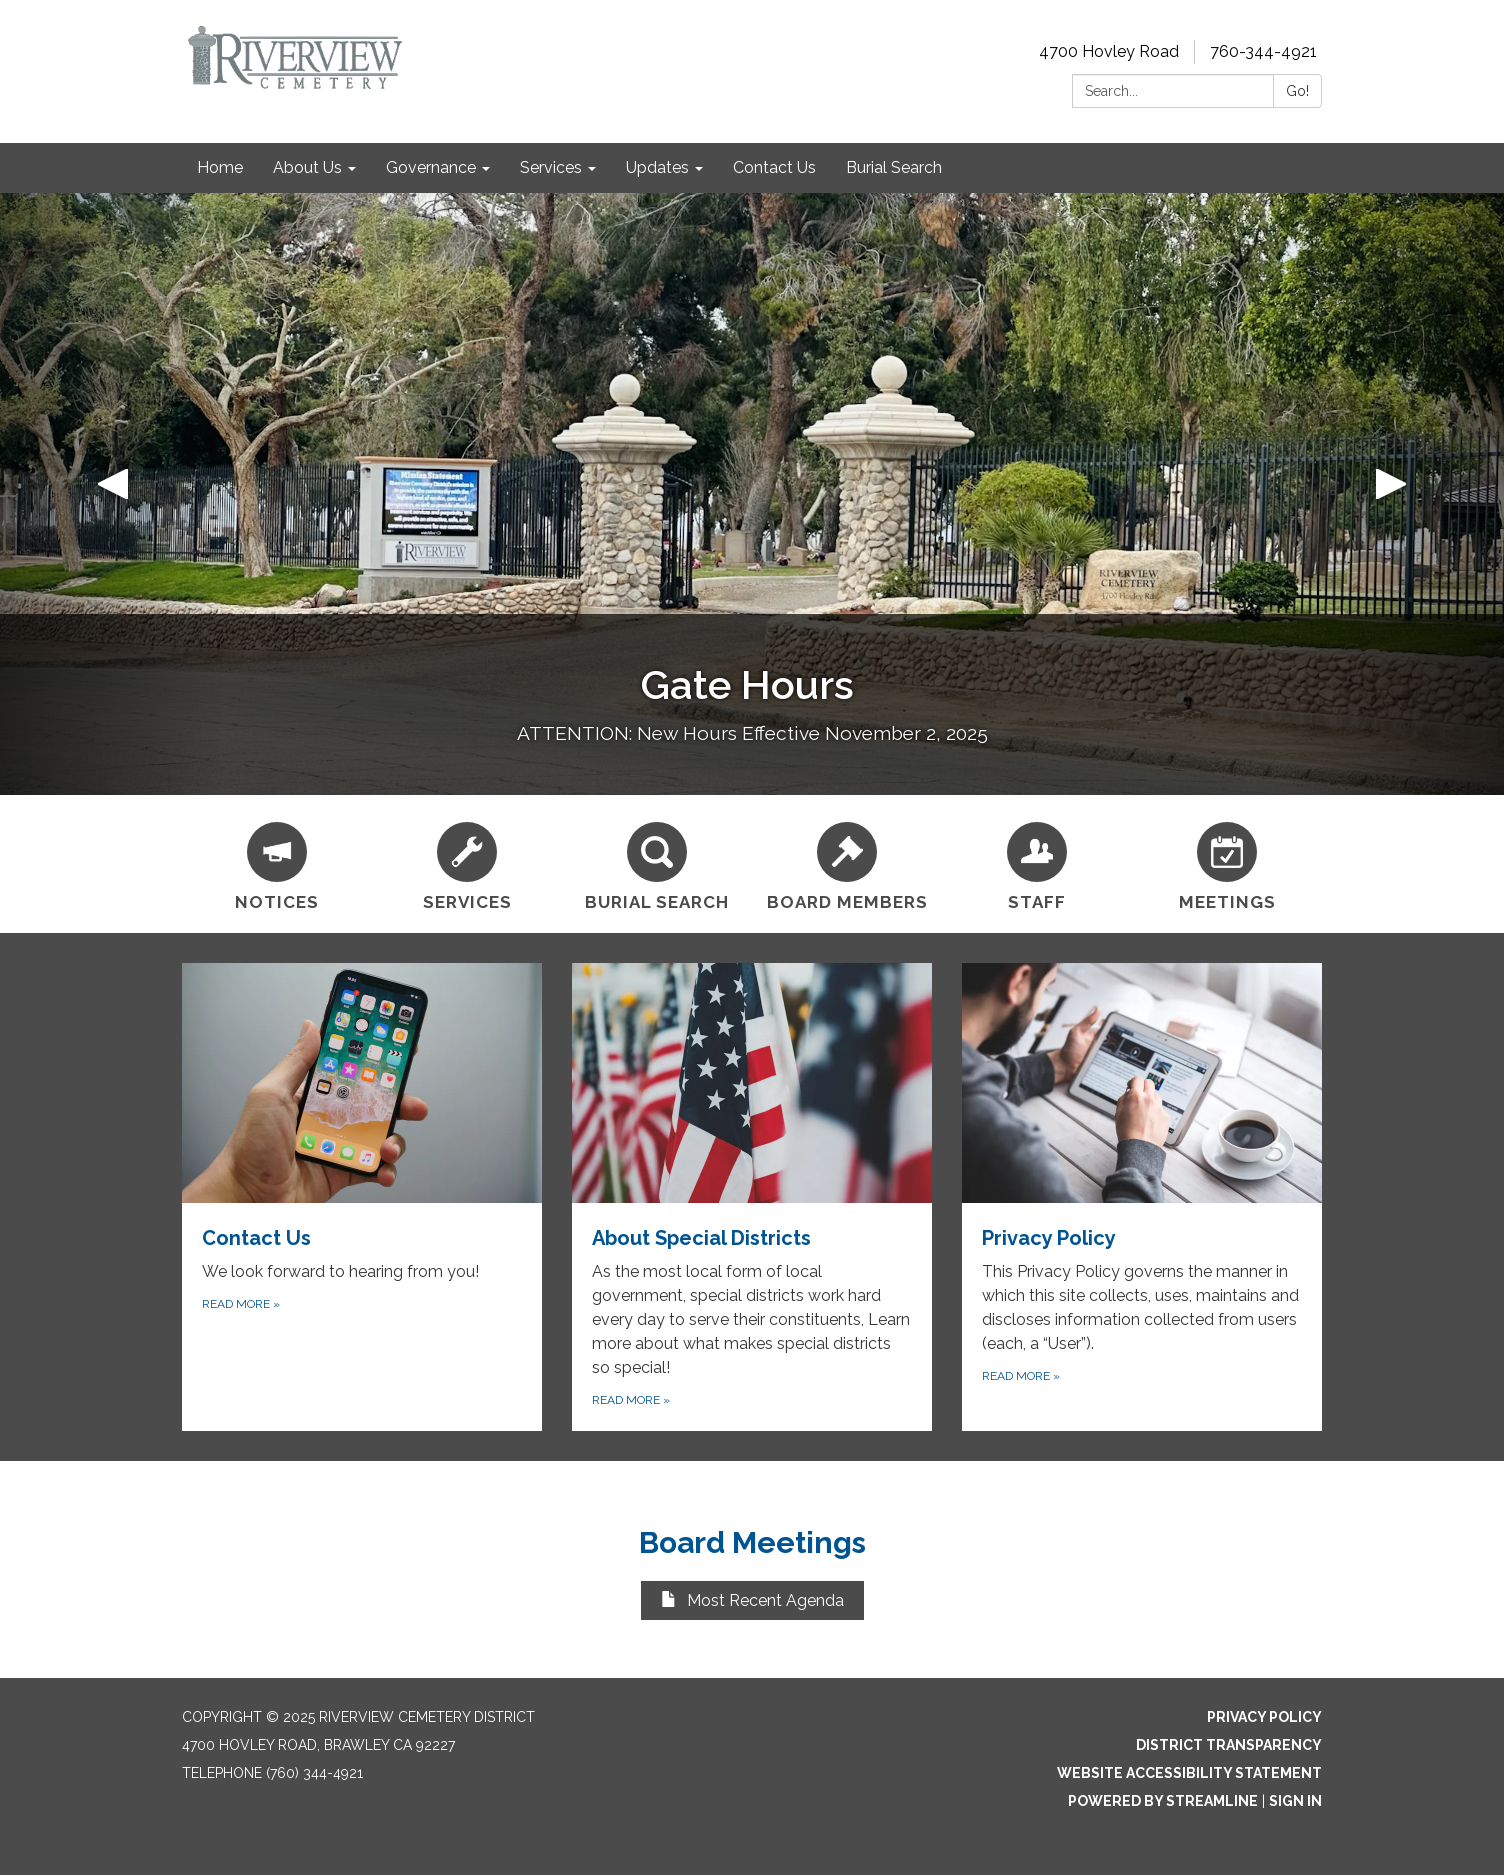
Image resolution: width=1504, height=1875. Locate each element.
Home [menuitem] (220, 167)
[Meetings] (1227, 864)
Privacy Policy (1264, 1717)
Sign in (1295, 1801)
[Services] (467, 864)
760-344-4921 (1263, 51)
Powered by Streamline (1163, 1801)
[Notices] (277, 864)
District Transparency (1229, 1745)
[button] (113, 494)
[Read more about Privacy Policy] (1142, 1197)
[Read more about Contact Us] (362, 1197)
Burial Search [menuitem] (894, 167)
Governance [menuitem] (431, 167)
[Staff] (1037, 864)
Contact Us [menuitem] (774, 167)
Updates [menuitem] (657, 167)
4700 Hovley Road (1109, 51)
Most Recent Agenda (752, 1600)
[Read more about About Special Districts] (752, 1197)
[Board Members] (847, 864)
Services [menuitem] (551, 167)
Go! (1297, 91)
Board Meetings (752, 1542)
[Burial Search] (657, 864)
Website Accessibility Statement (1189, 1773)
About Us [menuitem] (307, 167)
